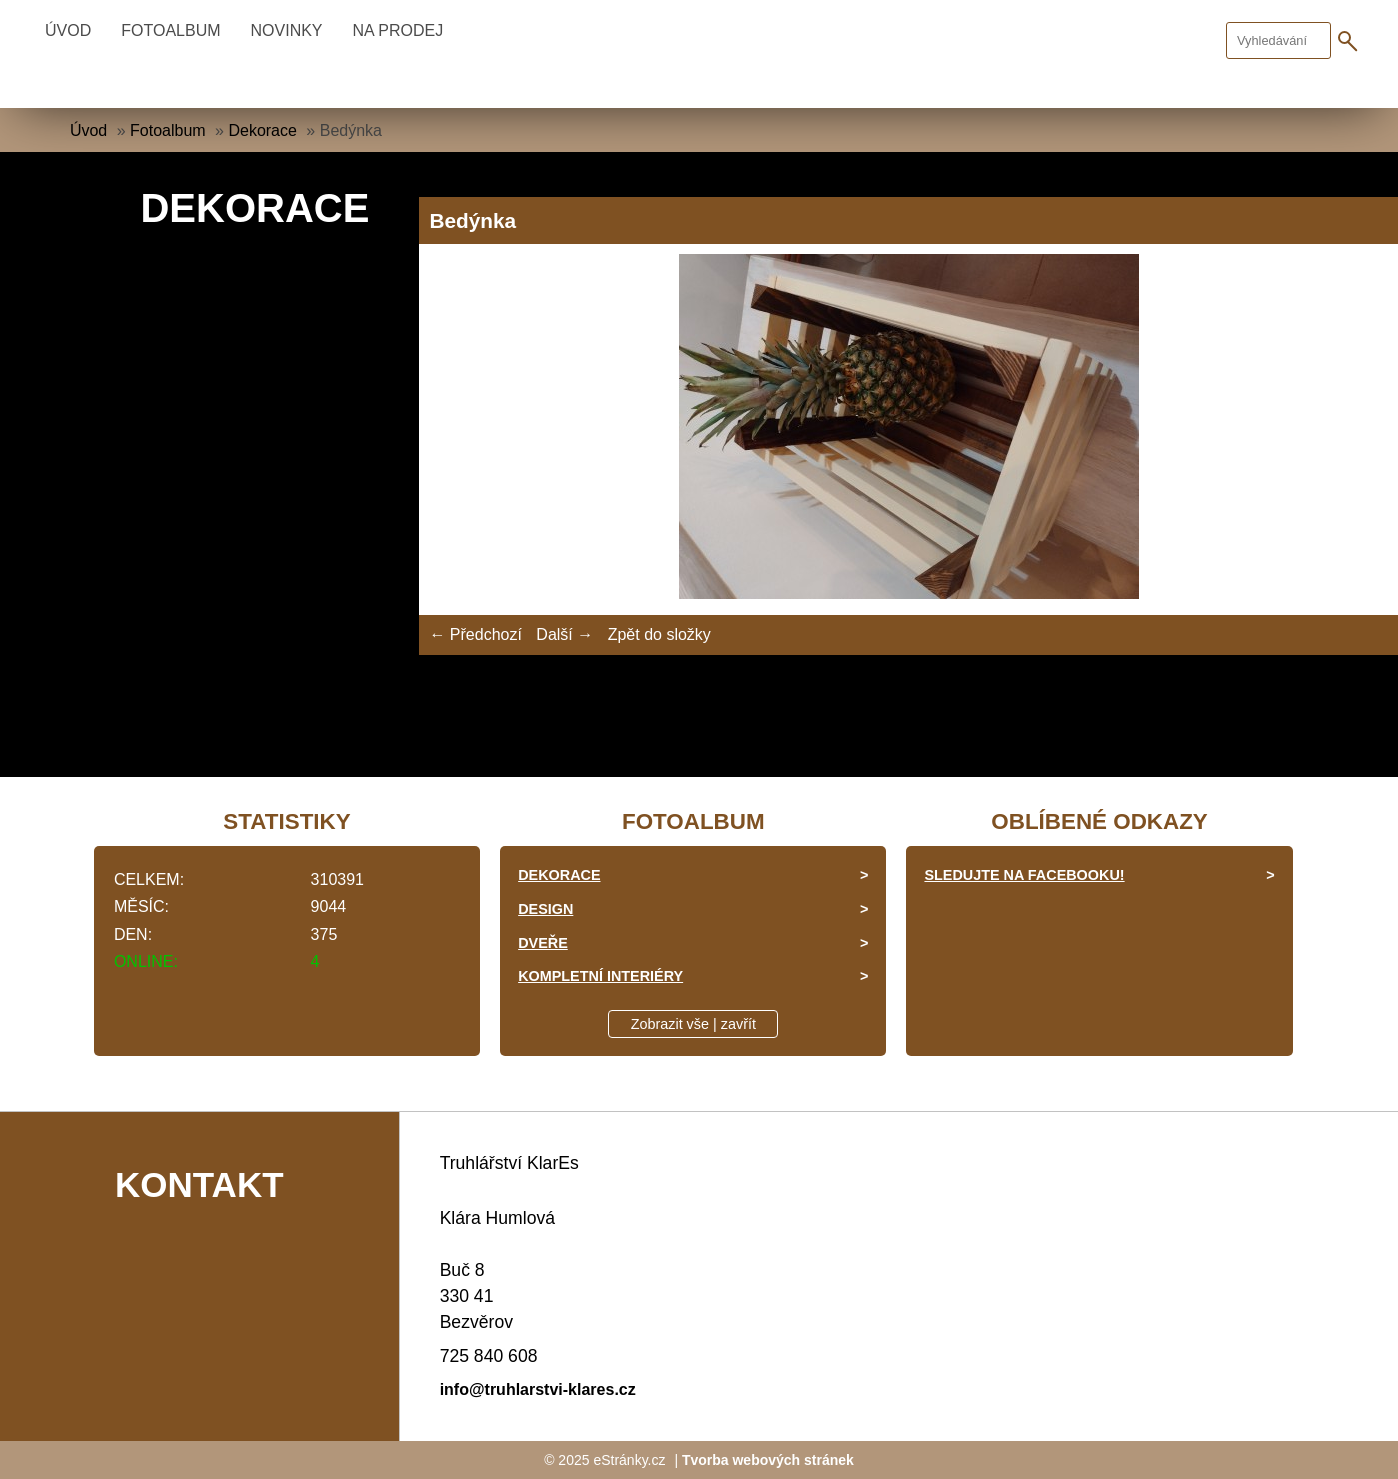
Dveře (543, 943)
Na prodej (398, 30)
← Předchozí (475, 634)
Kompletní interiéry (600, 976)
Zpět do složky (659, 634)
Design (545, 909)
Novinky (287, 30)
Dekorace (262, 130)
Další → (564, 634)
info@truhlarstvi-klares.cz (538, 1389)
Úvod (68, 30)
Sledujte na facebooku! (1024, 875)
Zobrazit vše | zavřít (693, 1024)
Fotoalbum (170, 30)
